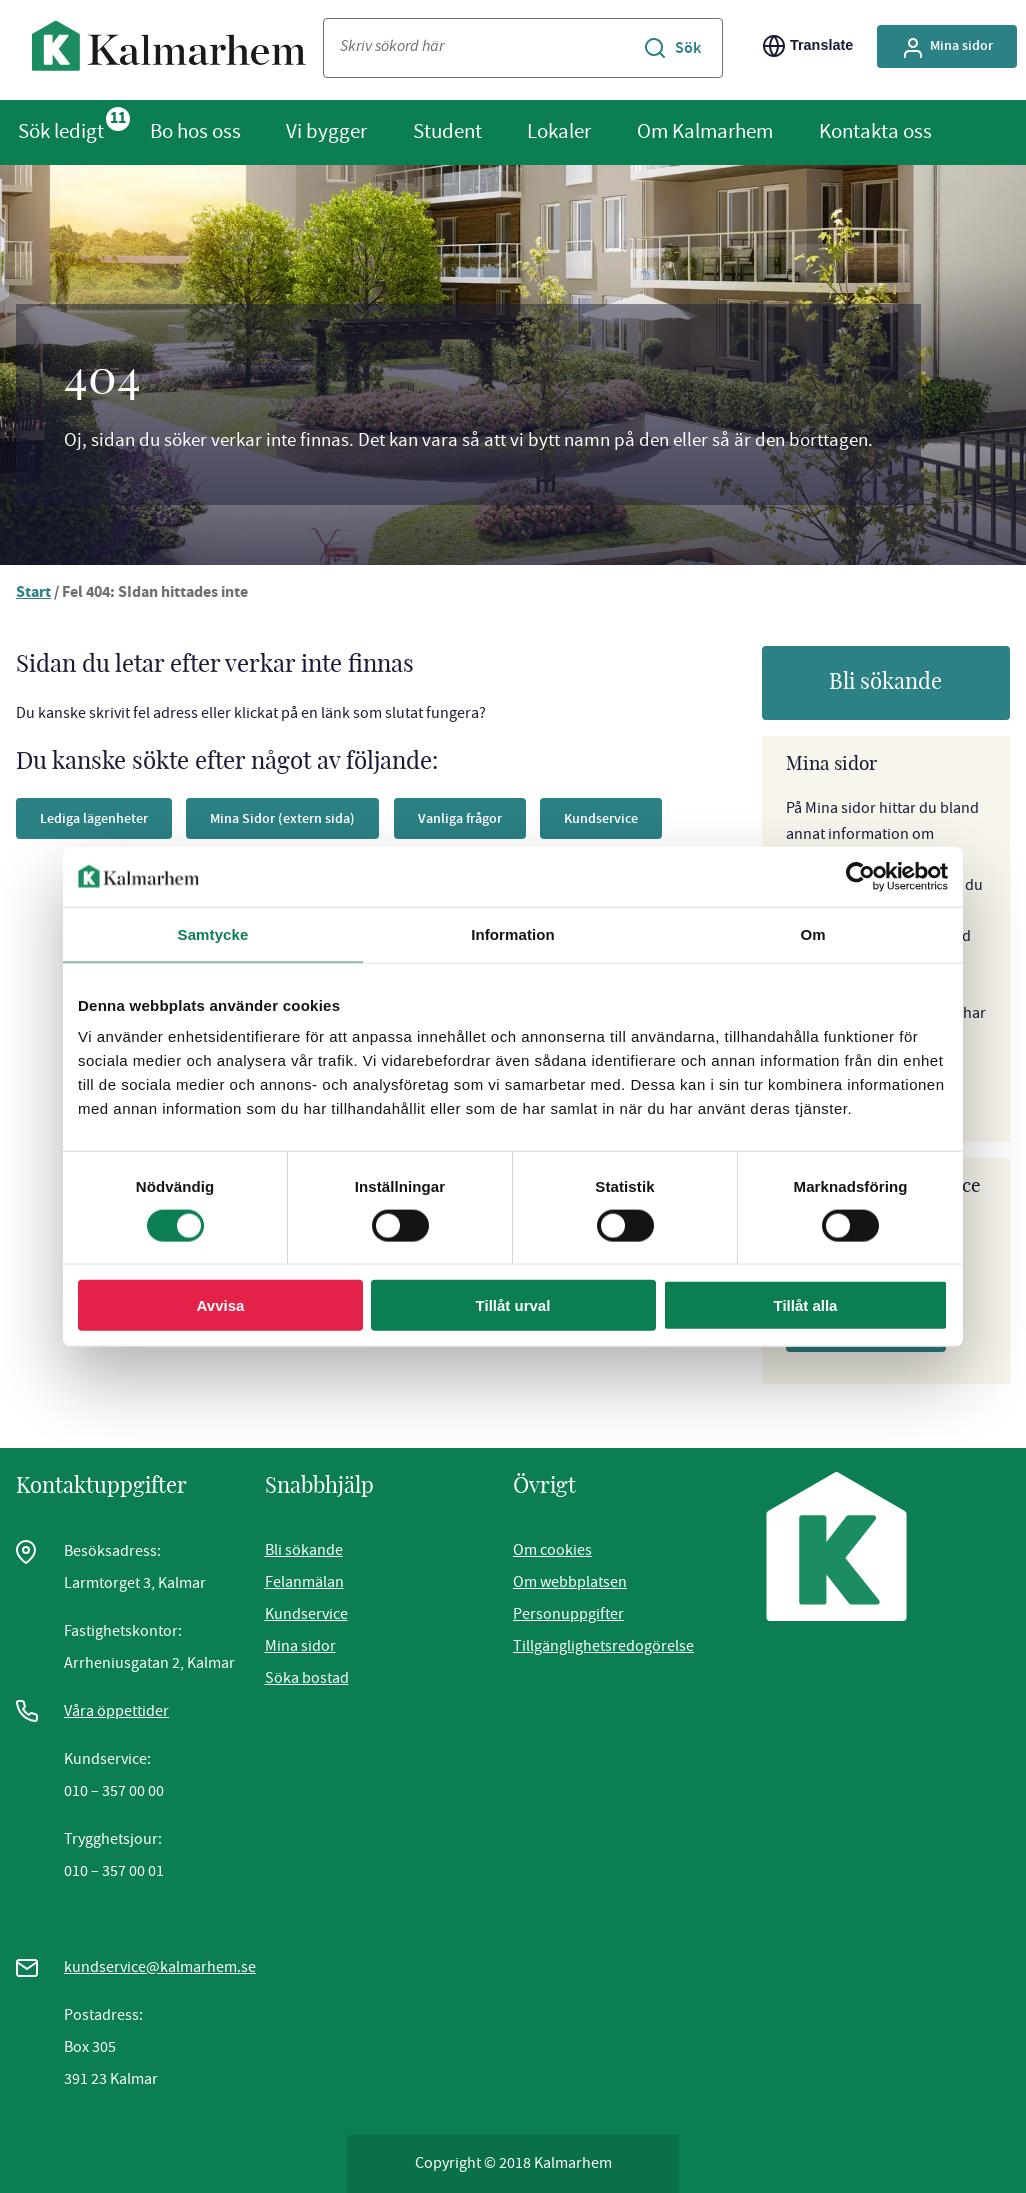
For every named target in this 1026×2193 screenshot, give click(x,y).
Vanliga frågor (499, 818)
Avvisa (221, 1305)
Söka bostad (307, 1678)
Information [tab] (513, 933)
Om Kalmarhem (705, 131)
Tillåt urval (513, 1305)
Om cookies (552, 1550)
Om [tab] (812, 933)
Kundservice (306, 1614)
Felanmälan (304, 1582)
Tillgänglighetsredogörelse (603, 1646)
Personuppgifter (568, 1614)
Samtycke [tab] (213, 933)
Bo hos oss (195, 131)
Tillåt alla (806, 1305)
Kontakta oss (875, 131)
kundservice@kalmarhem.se (160, 1967)
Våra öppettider (116, 1711)
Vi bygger (326, 131)
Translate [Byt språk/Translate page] (808, 46)
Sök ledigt (61, 131)
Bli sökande (885, 682)
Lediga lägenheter (101, 818)
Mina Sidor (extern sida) (307, 818)
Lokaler (559, 131)
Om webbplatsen (570, 1582)
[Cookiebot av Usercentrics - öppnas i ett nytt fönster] (860, 876)
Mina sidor (300, 1646)
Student (447, 131)
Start (34, 593)
